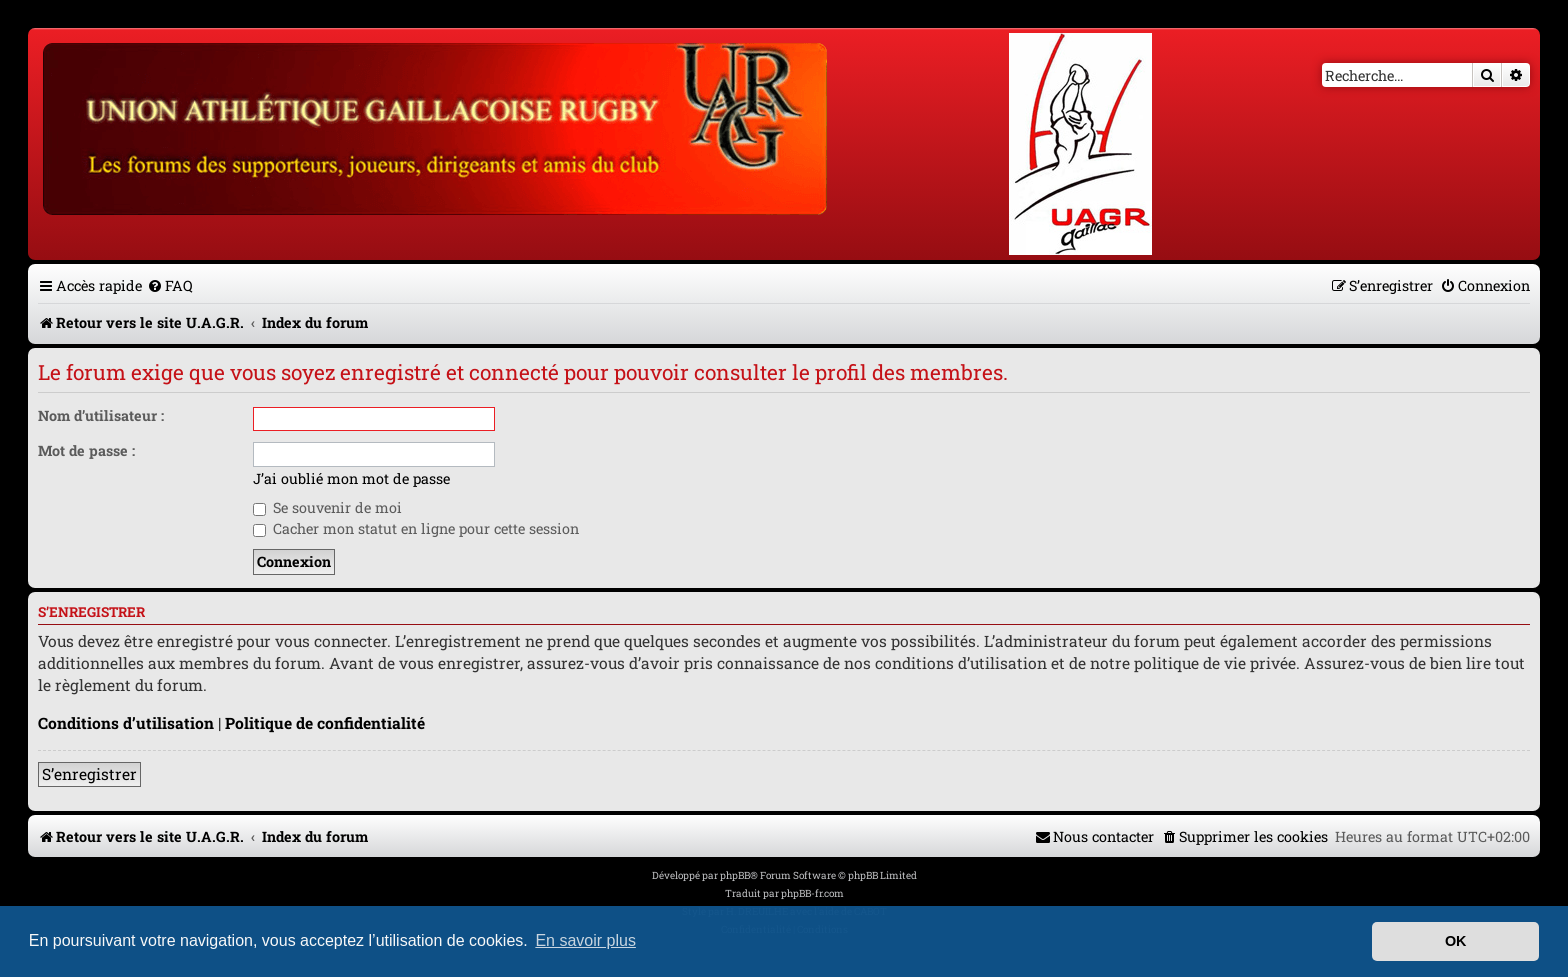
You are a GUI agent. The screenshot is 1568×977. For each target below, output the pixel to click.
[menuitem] (170, 285)
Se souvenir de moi (327, 507)
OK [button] (1456, 941)
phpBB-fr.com (812, 893)
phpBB (735, 875)
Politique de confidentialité (325, 723)
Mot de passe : (86, 450)
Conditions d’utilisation (126, 723)
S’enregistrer (89, 774)
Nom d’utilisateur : (101, 415)
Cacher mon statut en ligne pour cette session (416, 528)
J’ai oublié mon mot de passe (351, 479)
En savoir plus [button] (585, 940)
